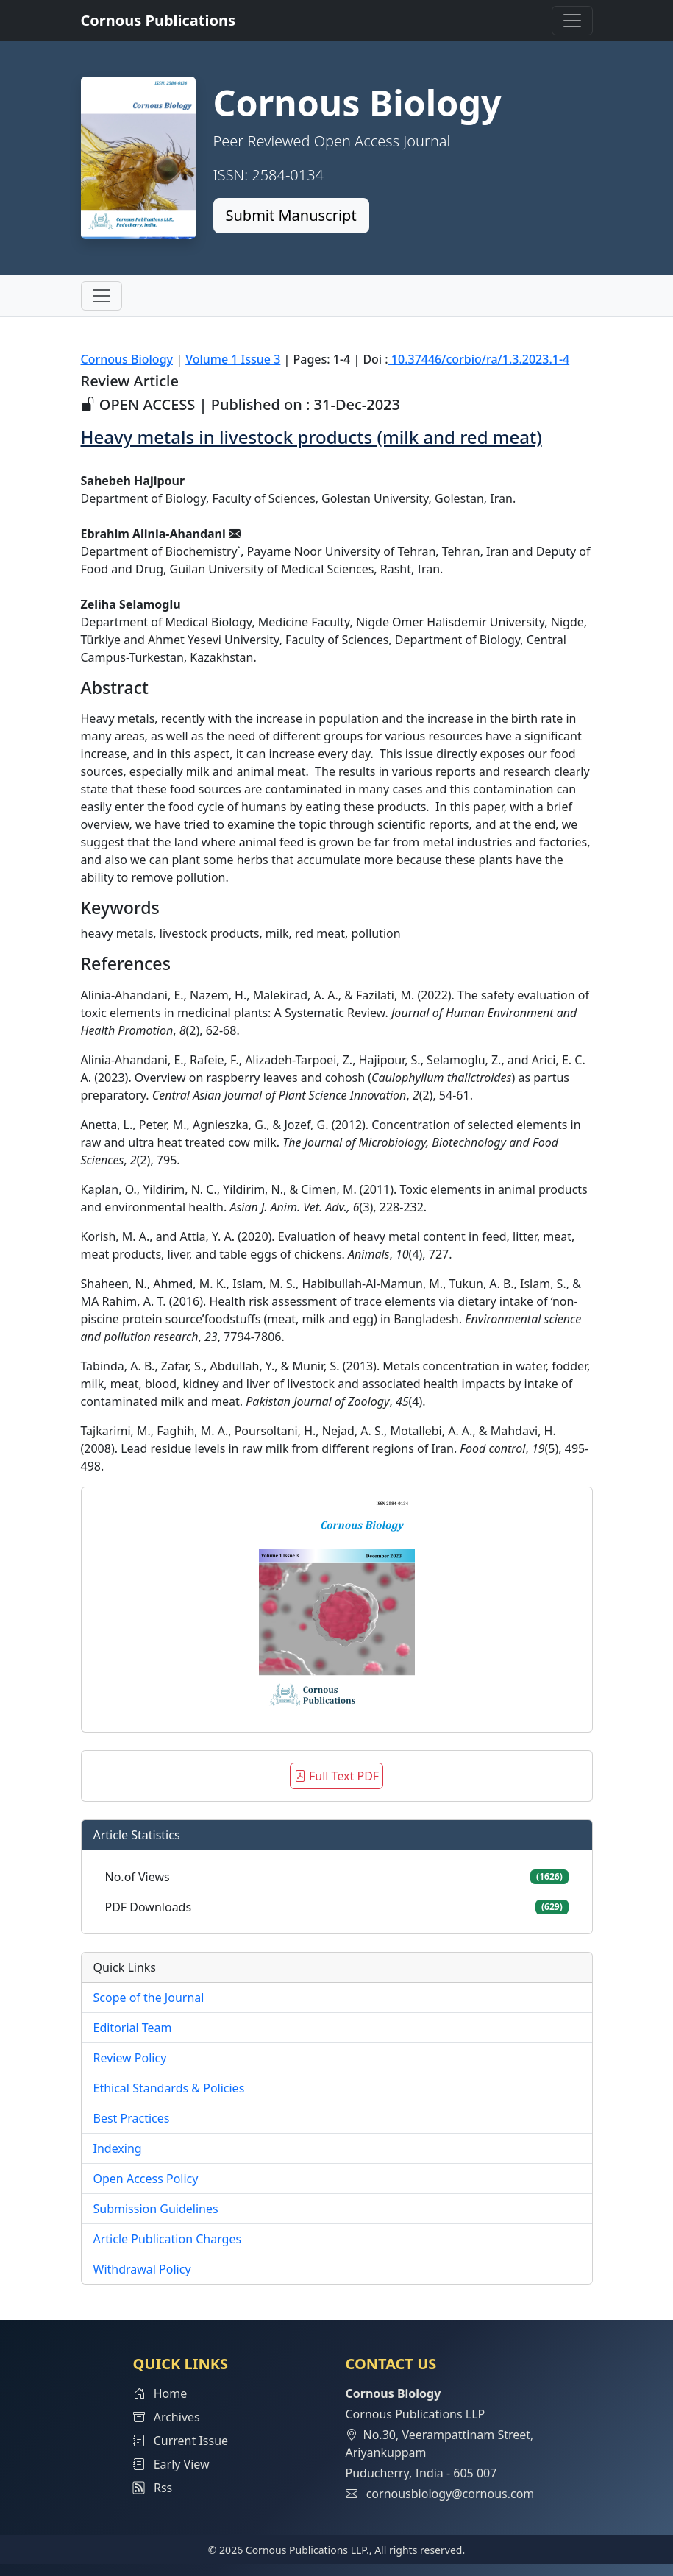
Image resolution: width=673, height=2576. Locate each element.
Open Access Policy (146, 2178)
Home (160, 2393)
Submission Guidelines (155, 2209)
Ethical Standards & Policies (169, 2088)
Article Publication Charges (167, 2239)
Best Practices (131, 2118)
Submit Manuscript (291, 215)
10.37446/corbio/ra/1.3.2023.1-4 (478, 359)
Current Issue (181, 2440)
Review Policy (130, 2058)
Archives (166, 2417)
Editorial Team (132, 2028)
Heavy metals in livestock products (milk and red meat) (311, 437)
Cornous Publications (158, 20)
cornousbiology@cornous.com (450, 2493)
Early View (171, 2464)
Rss (153, 2488)
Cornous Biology (127, 359)
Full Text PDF (336, 1776)
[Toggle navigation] (572, 20)
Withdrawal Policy (142, 2269)
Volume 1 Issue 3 (232, 359)
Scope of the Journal (148, 1997)
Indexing (117, 2148)
